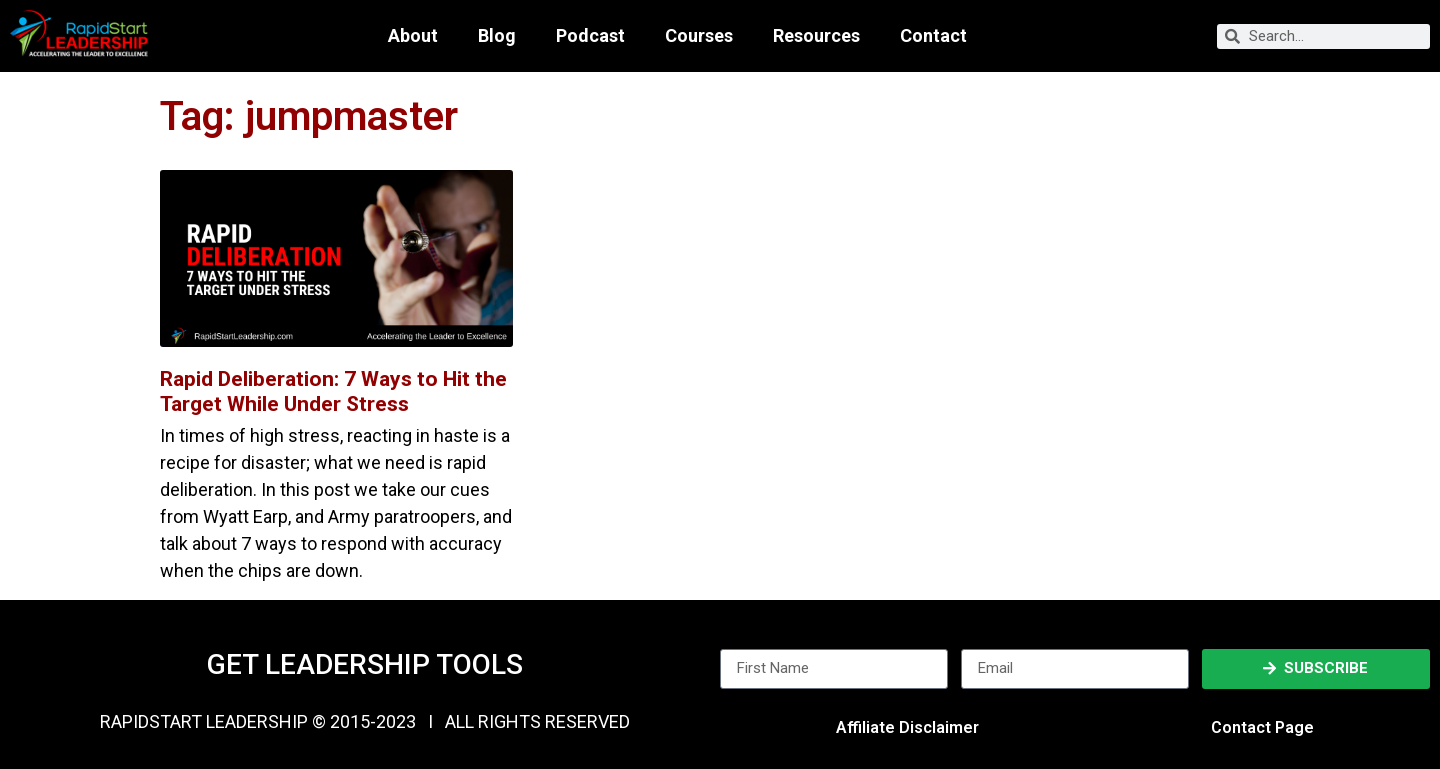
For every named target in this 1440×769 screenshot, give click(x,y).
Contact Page (1262, 727)
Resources (816, 36)
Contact (933, 36)
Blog (497, 36)
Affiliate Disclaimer (907, 727)
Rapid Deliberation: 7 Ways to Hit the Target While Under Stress (333, 391)
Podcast (590, 36)
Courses (699, 36)
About (413, 36)
